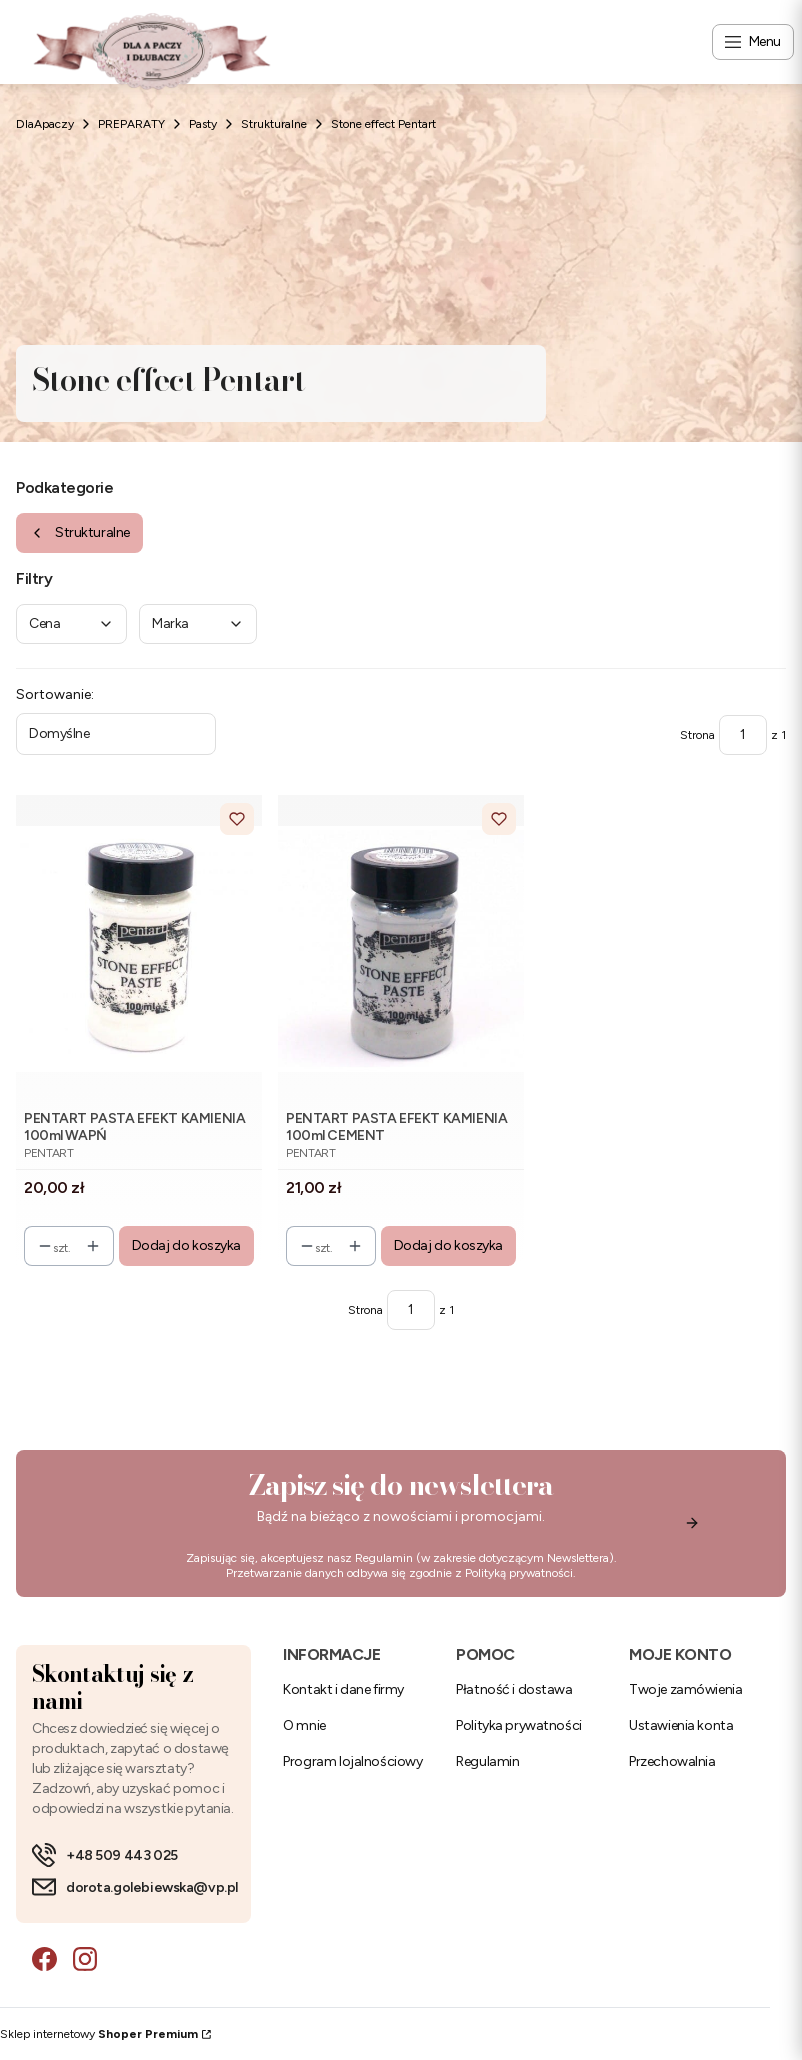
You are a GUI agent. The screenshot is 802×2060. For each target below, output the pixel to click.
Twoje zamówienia (685, 1689)
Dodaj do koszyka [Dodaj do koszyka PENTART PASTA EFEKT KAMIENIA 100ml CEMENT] (448, 1245)
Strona (697, 735)
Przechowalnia (672, 1761)
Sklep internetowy (99, 2034)
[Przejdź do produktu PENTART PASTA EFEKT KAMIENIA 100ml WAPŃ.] (139, 948)
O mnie (304, 1725)
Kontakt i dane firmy (343, 1689)
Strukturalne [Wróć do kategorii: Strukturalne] (79, 532)
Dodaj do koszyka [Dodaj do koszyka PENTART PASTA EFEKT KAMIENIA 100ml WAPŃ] (186, 1245)
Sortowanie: (55, 694)
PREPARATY (131, 124)
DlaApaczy (45, 124)
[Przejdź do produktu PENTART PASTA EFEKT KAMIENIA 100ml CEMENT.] (401, 948)
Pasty (203, 124)
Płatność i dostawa (514, 1689)
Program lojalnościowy (352, 1761)
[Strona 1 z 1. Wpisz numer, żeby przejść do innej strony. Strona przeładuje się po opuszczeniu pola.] (743, 735)
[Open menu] (753, 42)
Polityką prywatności (519, 1573)
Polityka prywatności (519, 1725)
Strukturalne (274, 124)
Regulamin (384, 1558)
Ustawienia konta (681, 1725)
